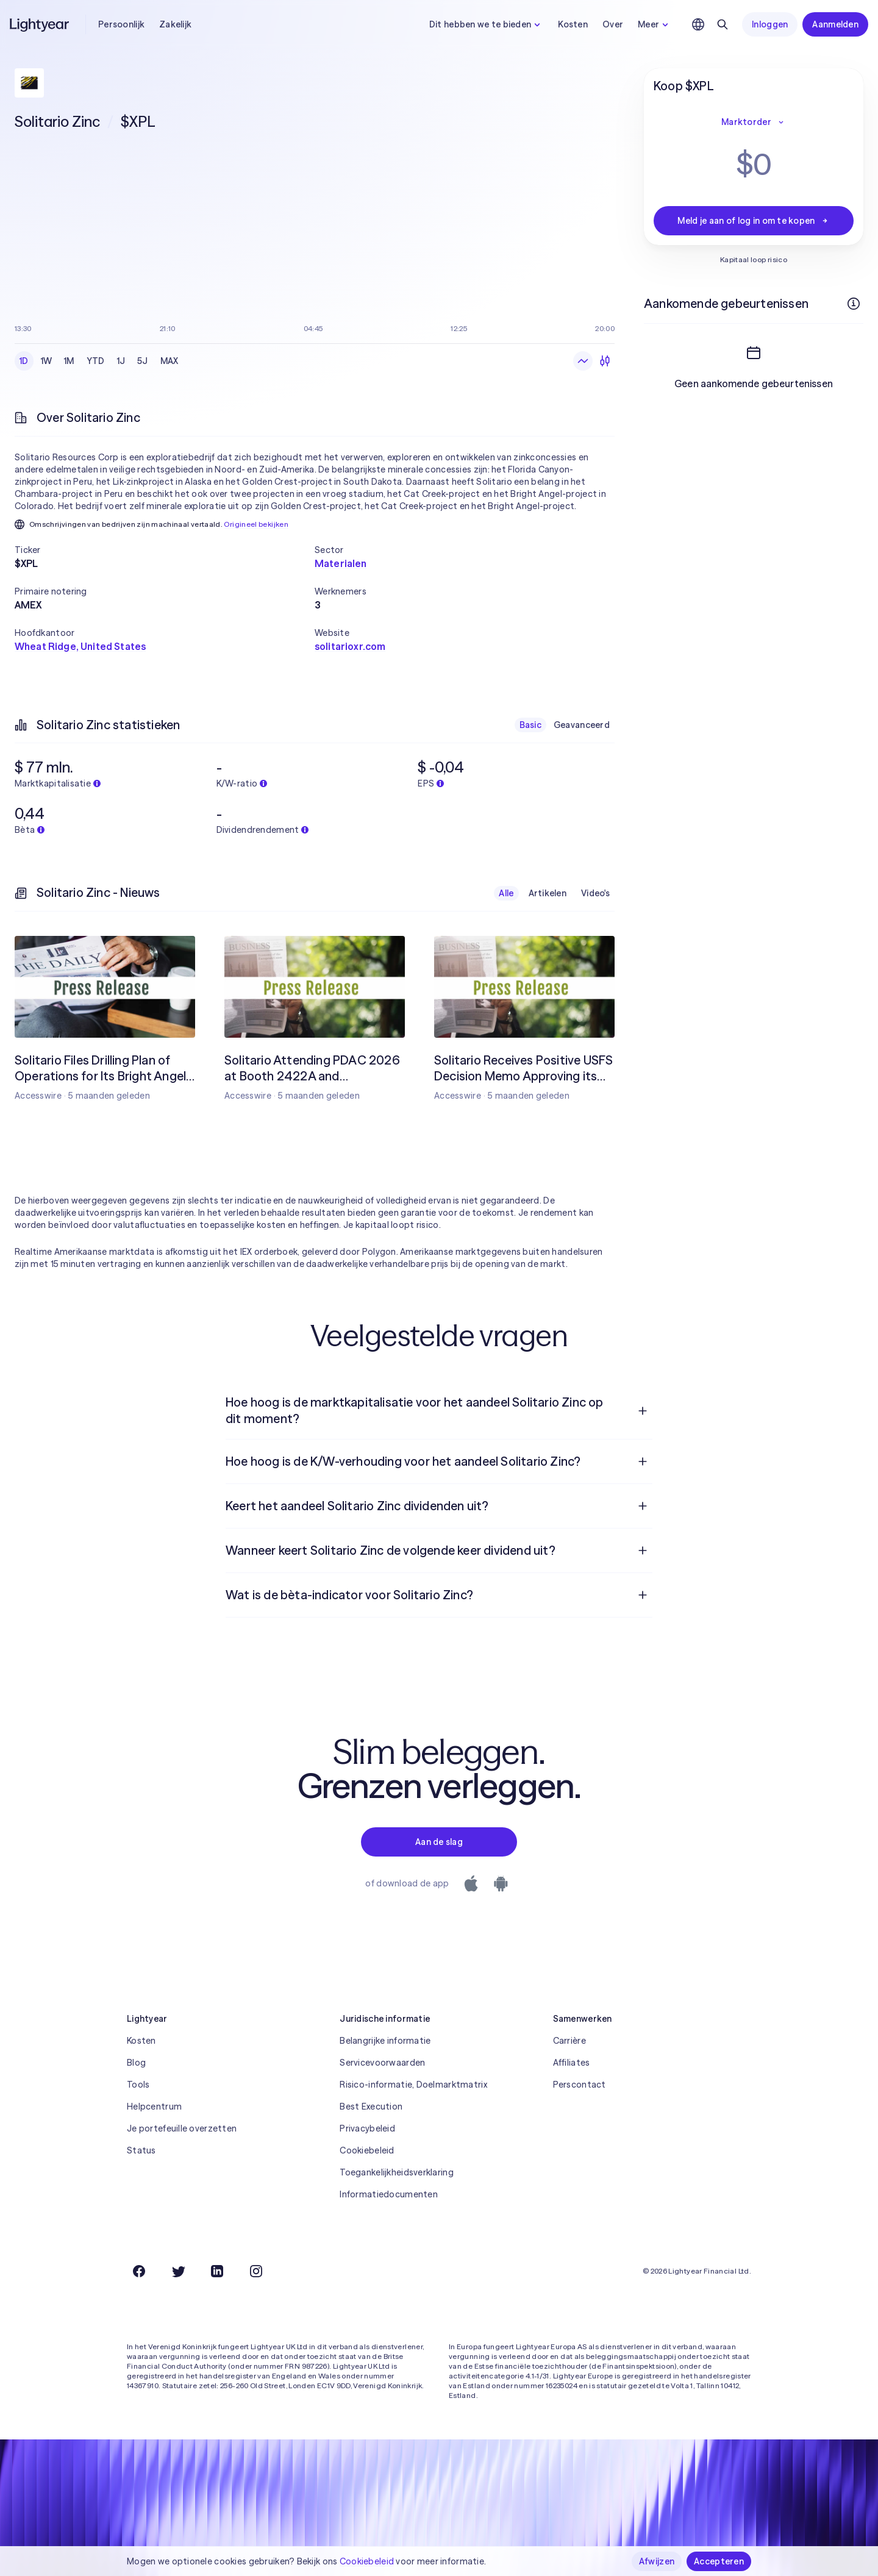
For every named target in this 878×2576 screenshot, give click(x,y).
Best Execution (371, 2106)
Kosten (573, 24)
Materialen (341, 563)
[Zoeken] (722, 24)
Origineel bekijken (256, 524)
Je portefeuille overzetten (182, 2128)
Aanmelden (835, 24)
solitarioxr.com (350, 646)
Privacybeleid (367, 2128)
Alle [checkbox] (506, 893)
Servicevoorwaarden (382, 2062)
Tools (138, 2084)
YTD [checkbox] (96, 360)
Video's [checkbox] (595, 893)
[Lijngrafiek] (583, 361)
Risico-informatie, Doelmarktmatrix (413, 2084)
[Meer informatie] (853, 303)
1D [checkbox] (24, 360)
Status (141, 2150)
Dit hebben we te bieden (486, 24)
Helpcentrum (154, 2106)
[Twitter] (178, 2271)
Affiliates (571, 2062)
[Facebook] (139, 2271)
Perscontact (579, 2084)
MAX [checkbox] (169, 360)
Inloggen (770, 24)
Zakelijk (175, 24)
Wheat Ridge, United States (80, 646)
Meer (654, 24)
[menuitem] (439, 1410)
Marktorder (753, 121)
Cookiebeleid (367, 2150)
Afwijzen (656, 2561)
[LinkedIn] (217, 2271)
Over (612, 24)
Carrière (569, 2040)
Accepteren (719, 2561)
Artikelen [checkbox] (548, 893)
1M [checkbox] (69, 360)
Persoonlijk (121, 24)
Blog (136, 2062)
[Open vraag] (642, 1411)
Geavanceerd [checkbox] (582, 724)
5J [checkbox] (142, 360)
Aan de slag (439, 1841)
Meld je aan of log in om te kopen (753, 220)
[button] (165, 550)
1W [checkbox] (46, 360)
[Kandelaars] (605, 361)
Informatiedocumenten (389, 2194)
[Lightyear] (40, 24)
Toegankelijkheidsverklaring (397, 2172)
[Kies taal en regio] (698, 24)
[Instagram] (256, 2271)
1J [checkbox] (121, 360)
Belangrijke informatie (385, 2040)
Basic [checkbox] (530, 724)
